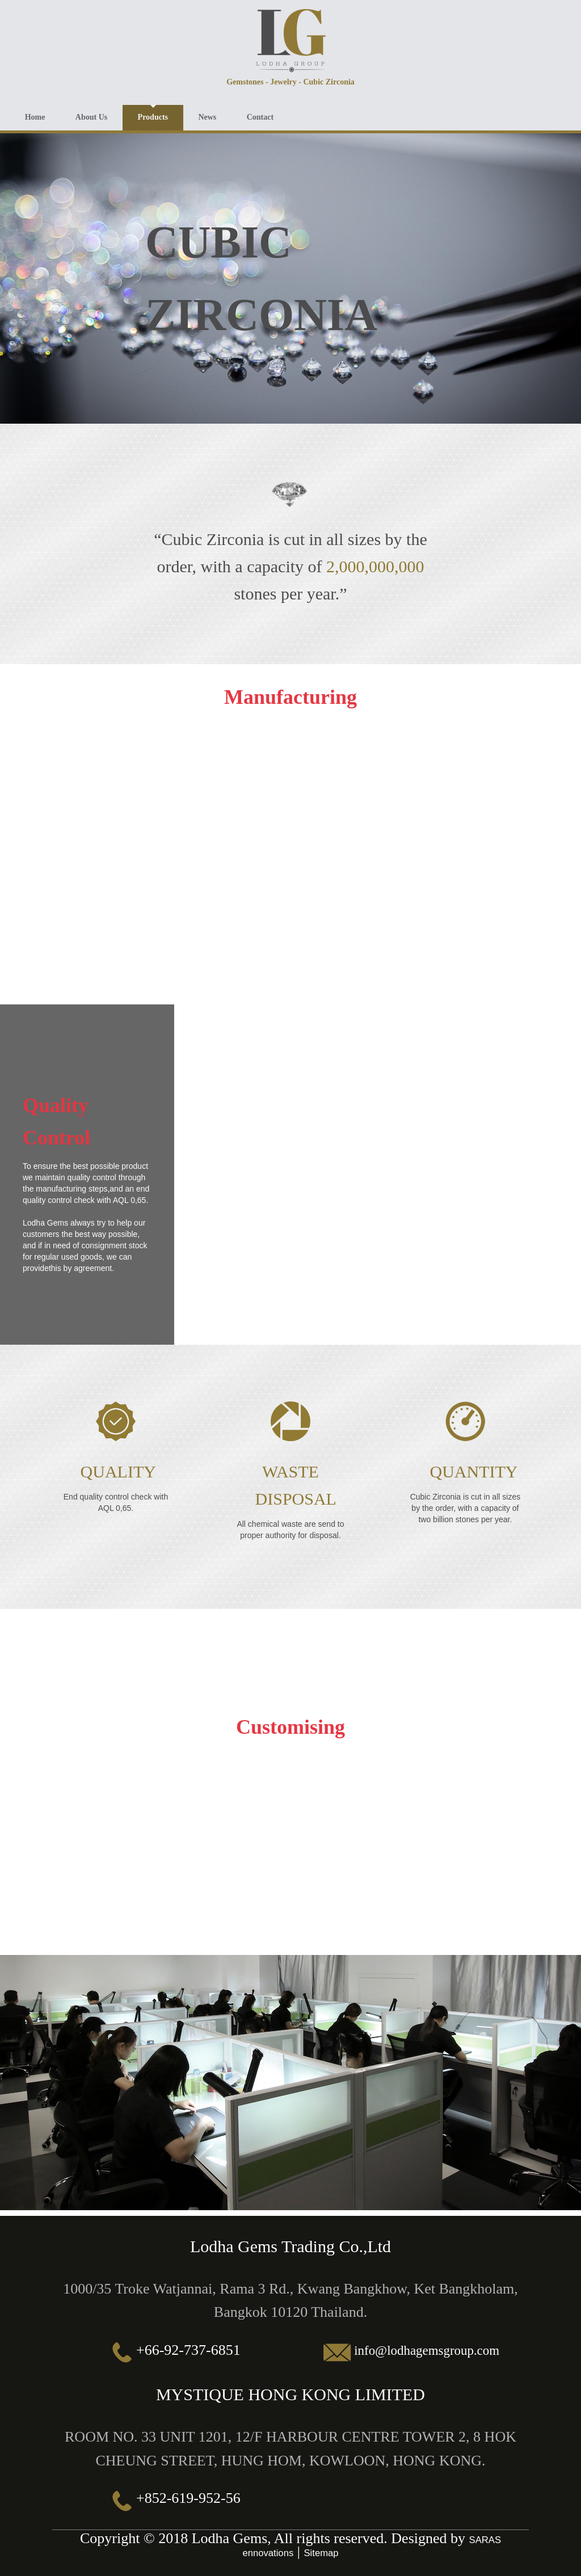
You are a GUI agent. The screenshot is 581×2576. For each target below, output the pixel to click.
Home (37, 115)
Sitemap (323, 2550)
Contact (276, 115)
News (221, 115)
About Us (97, 115)
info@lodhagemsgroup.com (426, 2347)
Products (162, 115)
